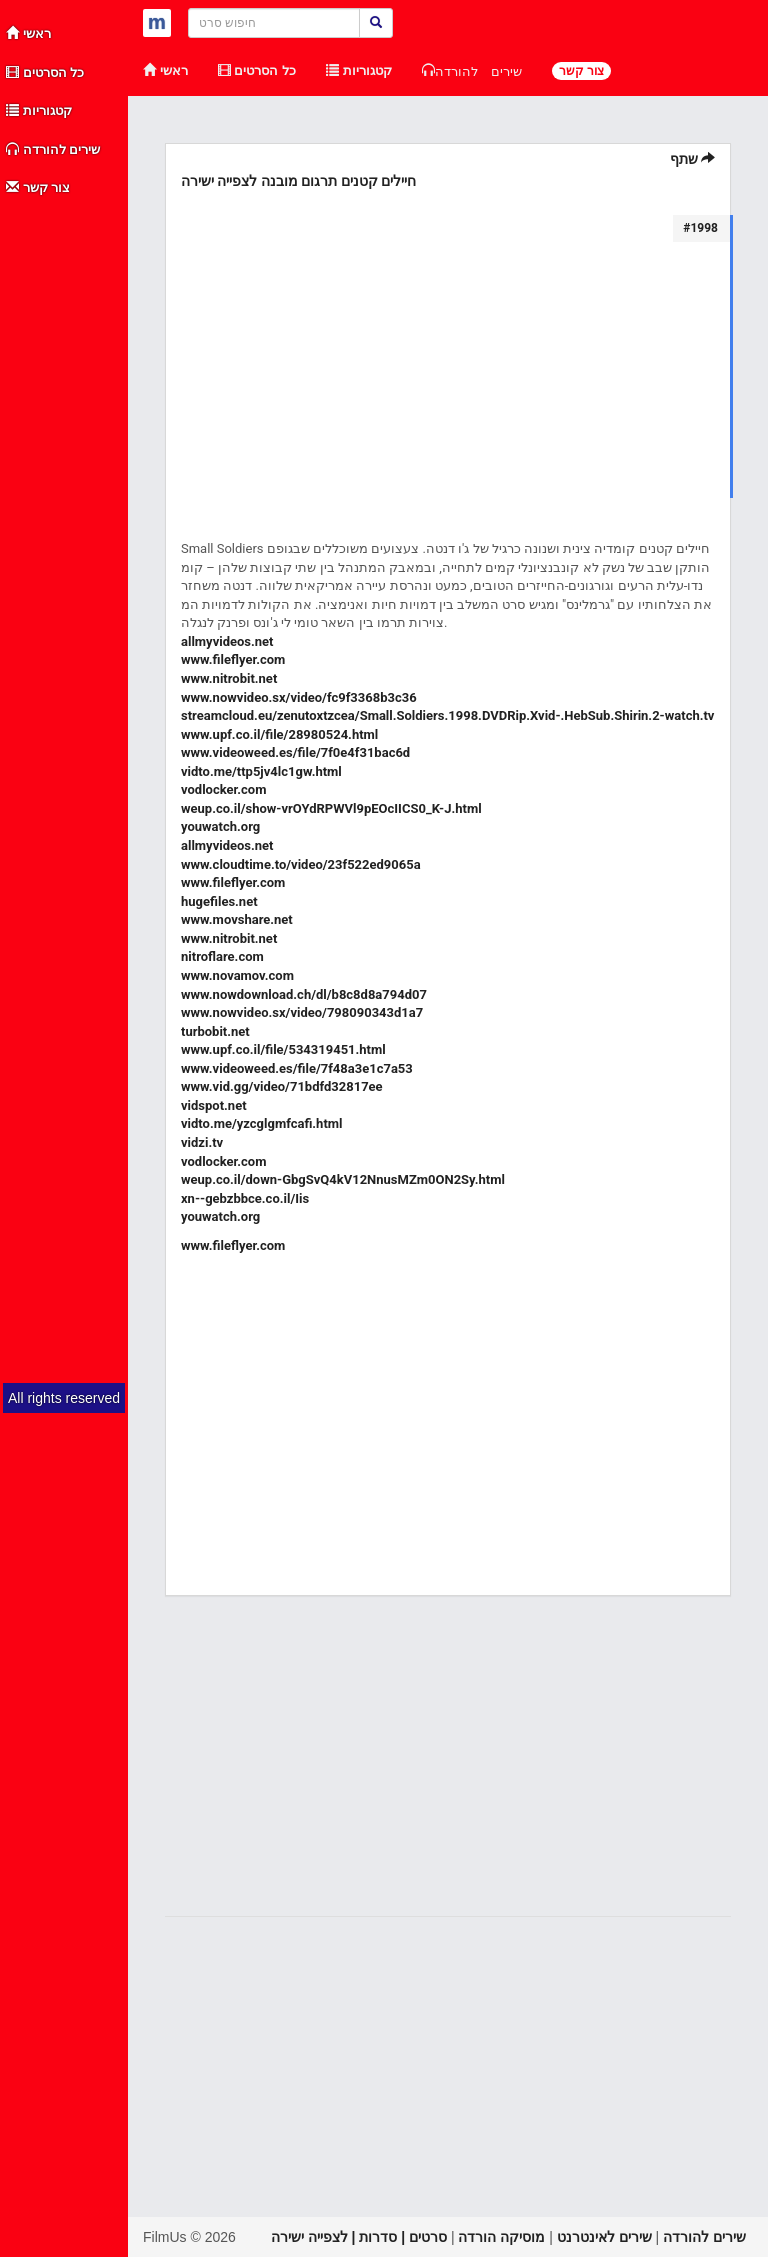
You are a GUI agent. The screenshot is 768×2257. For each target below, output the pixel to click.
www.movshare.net (237, 919)
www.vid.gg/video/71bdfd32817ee (282, 1086)
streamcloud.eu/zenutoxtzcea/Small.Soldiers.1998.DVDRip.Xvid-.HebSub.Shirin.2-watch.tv (447, 715)
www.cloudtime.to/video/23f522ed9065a (301, 864)
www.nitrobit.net (229, 678)
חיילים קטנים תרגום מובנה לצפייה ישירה (298, 181)
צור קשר (38, 187)
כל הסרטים (45, 72)
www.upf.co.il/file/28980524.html (279, 734)
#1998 (700, 228)
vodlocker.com (223, 789)
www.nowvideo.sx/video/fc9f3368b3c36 (299, 697)
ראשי (28, 33)
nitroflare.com (222, 956)
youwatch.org (220, 826)
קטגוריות (39, 110)
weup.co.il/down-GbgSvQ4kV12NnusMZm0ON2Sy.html (343, 1179)
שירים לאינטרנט (604, 2237)
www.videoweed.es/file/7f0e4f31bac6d (295, 752)
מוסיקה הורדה (501, 2237)
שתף (692, 159)
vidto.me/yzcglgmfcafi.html (261, 1123)
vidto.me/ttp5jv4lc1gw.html (261, 771)
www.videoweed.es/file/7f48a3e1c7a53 (297, 1068)
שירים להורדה (53, 149)
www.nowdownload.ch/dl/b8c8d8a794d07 (304, 994)
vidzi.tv (202, 1142)
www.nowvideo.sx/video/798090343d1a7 (302, 1012)
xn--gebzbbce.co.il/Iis (245, 1198)
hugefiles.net (219, 901)
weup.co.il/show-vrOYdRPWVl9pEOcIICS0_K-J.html (331, 808)
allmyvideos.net (227, 641)
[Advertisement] (65, 508)
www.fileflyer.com (233, 659)
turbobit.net (215, 1031)
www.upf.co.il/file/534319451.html (283, 1049)
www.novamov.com (237, 975)
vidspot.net (214, 1105)
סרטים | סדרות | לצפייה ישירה (359, 2237)
